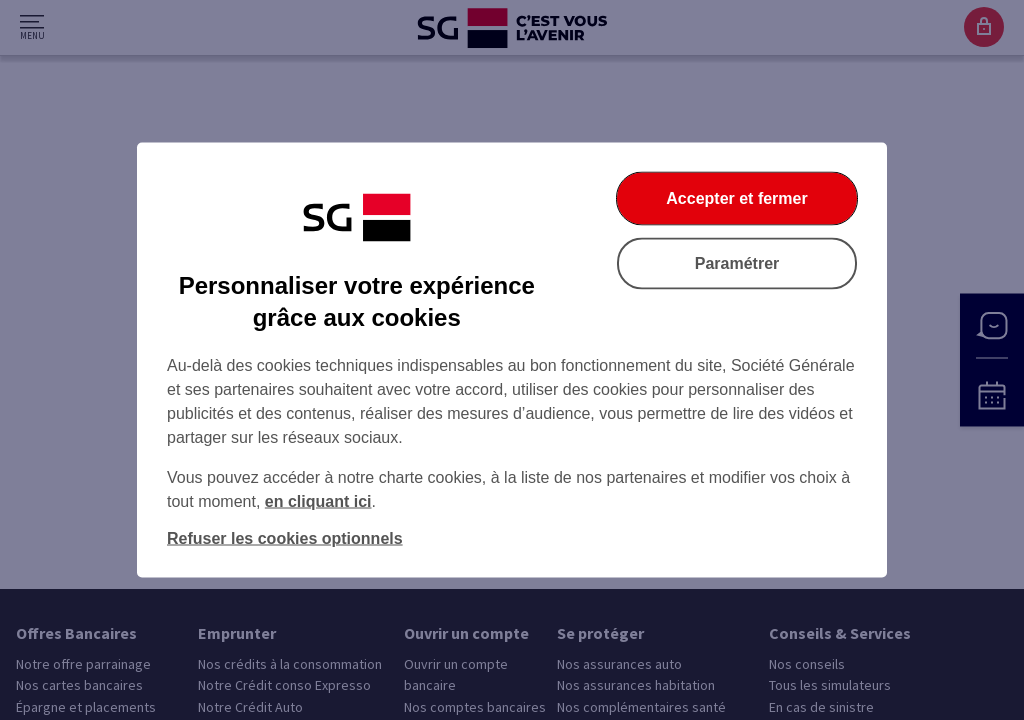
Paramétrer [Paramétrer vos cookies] (737, 263)
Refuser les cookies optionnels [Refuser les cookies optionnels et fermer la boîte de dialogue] (285, 538)
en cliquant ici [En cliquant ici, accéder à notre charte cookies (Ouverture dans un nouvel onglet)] (318, 501)
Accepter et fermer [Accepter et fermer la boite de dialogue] (736, 198)
